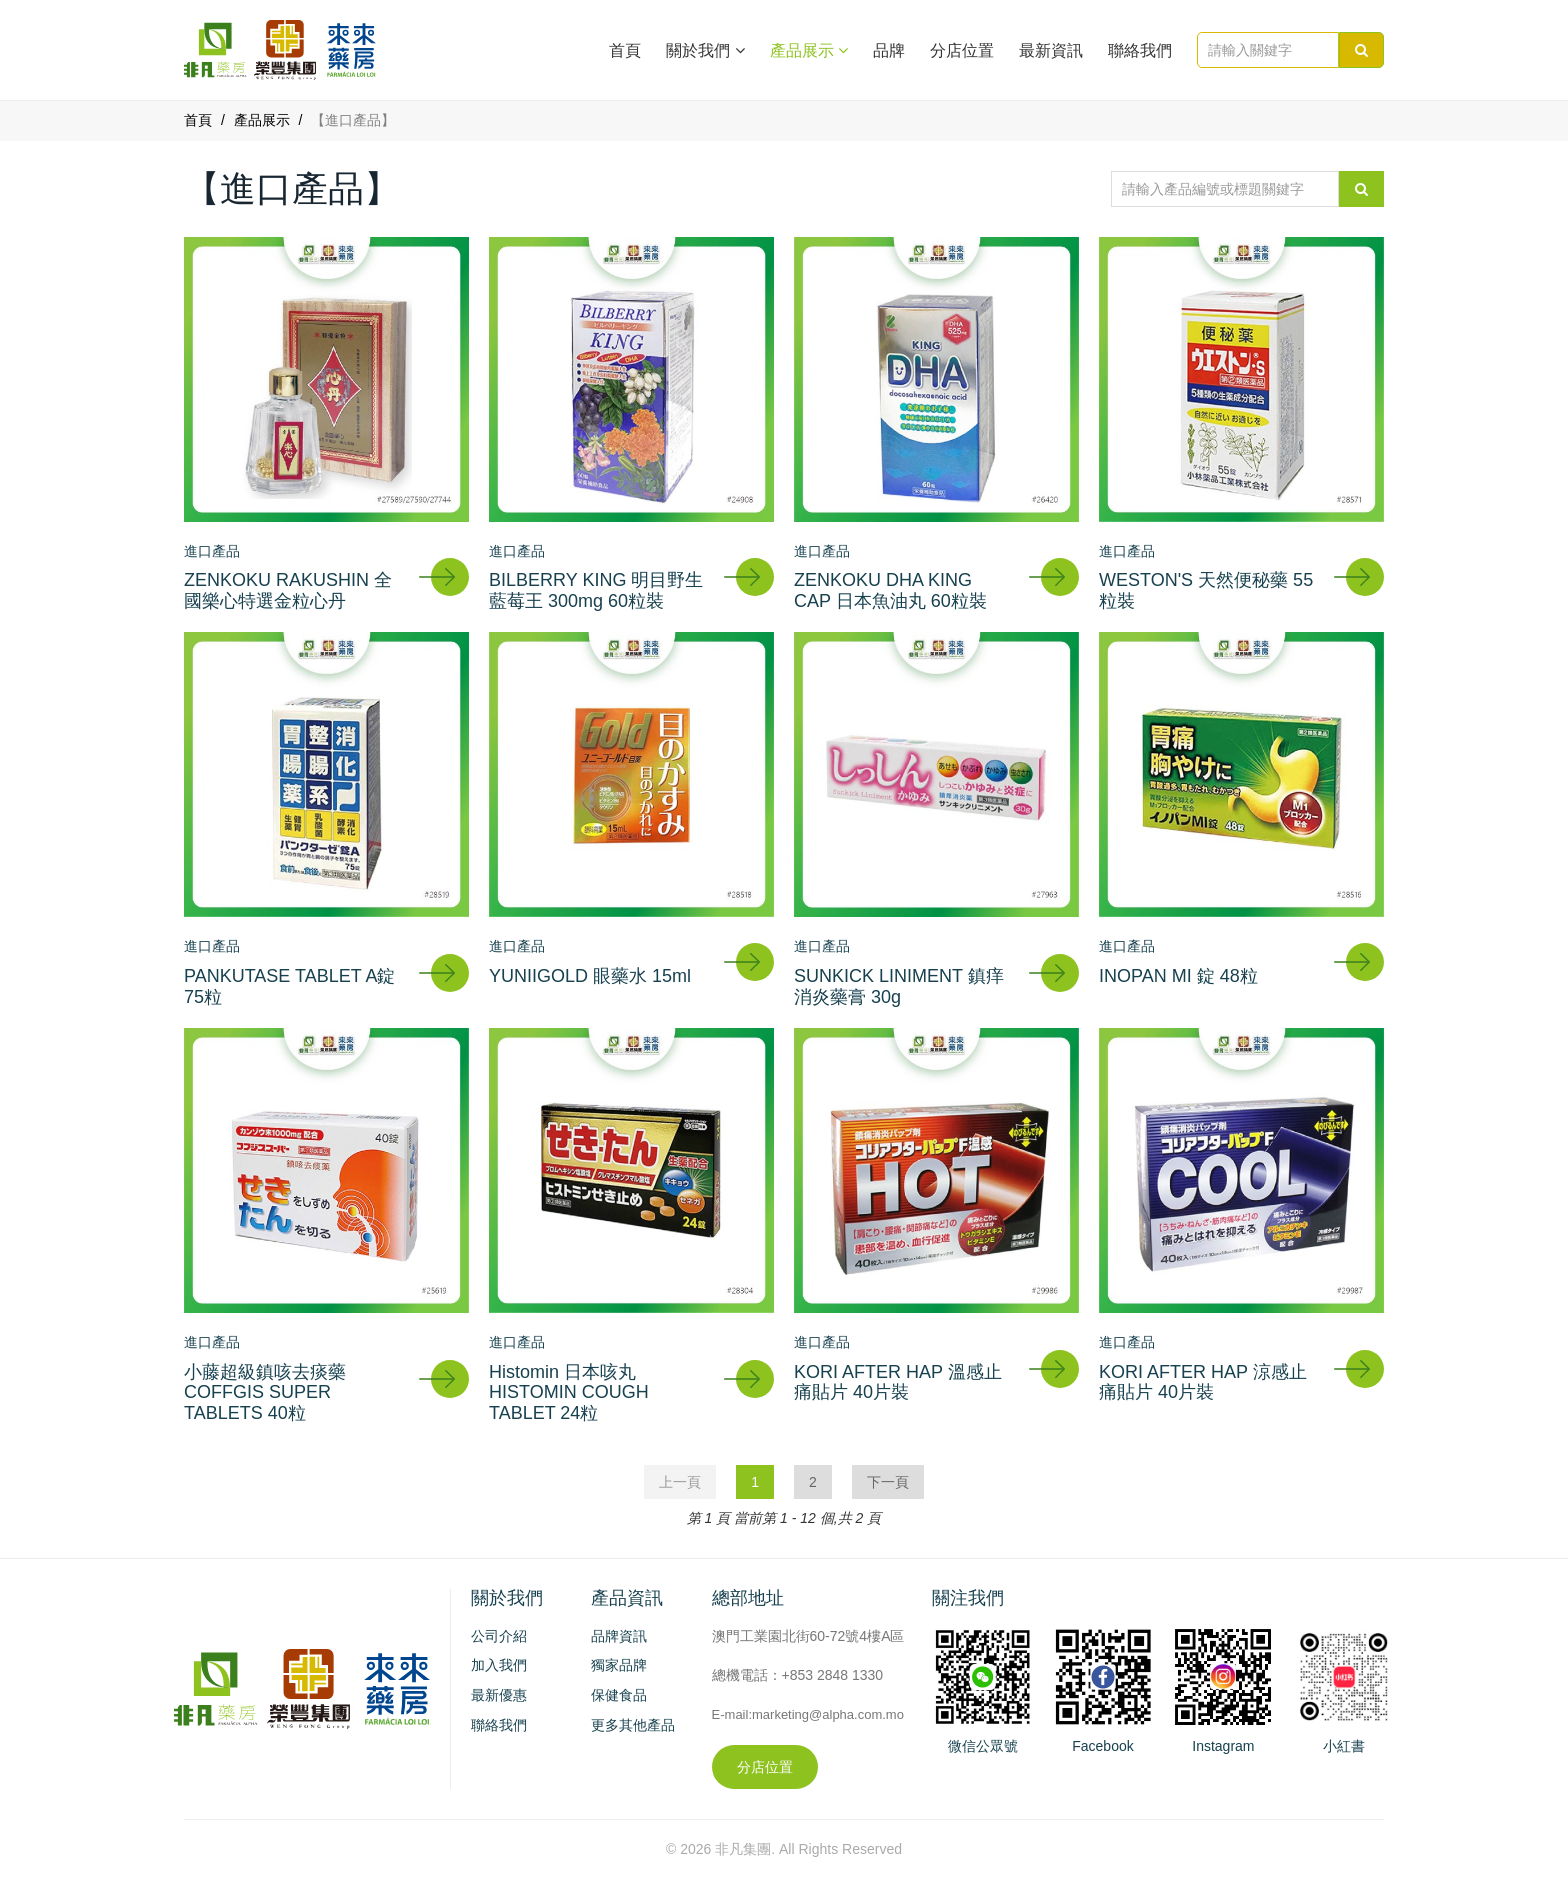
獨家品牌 (619, 1665)
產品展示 (262, 120)
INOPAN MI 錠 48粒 (1178, 976)
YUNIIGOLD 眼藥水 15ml (590, 976)
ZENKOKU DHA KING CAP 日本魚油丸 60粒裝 (890, 590)
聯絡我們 (1140, 51)
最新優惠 (499, 1695)
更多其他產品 (633, 1725)
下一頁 (888, 1482)
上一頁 (680, 1482)
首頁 (625, 51)
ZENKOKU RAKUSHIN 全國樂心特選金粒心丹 (288, 590)
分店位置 (962, 51)
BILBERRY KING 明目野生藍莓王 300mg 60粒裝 (596, 590)
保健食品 (619, 1695)
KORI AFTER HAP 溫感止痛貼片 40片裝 (898, 1382)
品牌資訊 (619, 1636)
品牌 (889, 51)
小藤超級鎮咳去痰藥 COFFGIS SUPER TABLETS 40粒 (265, 1392)
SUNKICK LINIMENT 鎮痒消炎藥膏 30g (899, 986)
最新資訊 (1051, 51)
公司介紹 (499, 1636)
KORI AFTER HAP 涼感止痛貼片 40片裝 (1203, 1382)
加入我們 (499, 1665)
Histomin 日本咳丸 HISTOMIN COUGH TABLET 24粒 (569, 1392)
